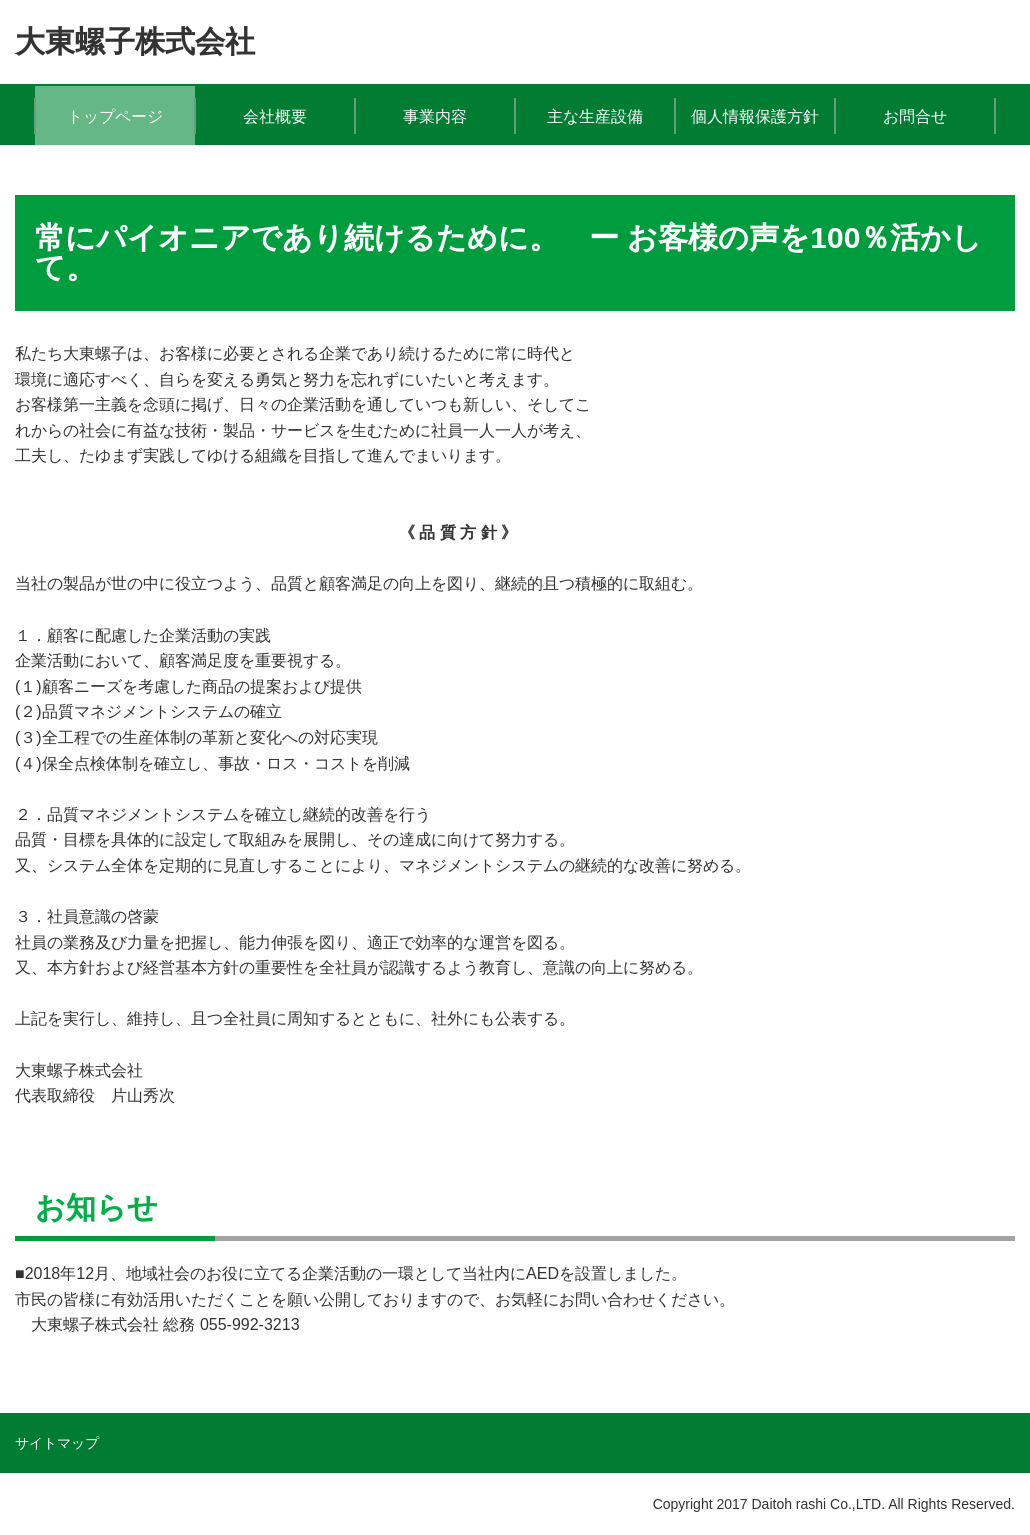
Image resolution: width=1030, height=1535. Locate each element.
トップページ (115, 116)
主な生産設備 (595, 116)
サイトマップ (57, 1443)
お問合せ (915, 116)
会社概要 (275, 116)
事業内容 (435, 116)
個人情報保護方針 (755, 116)
